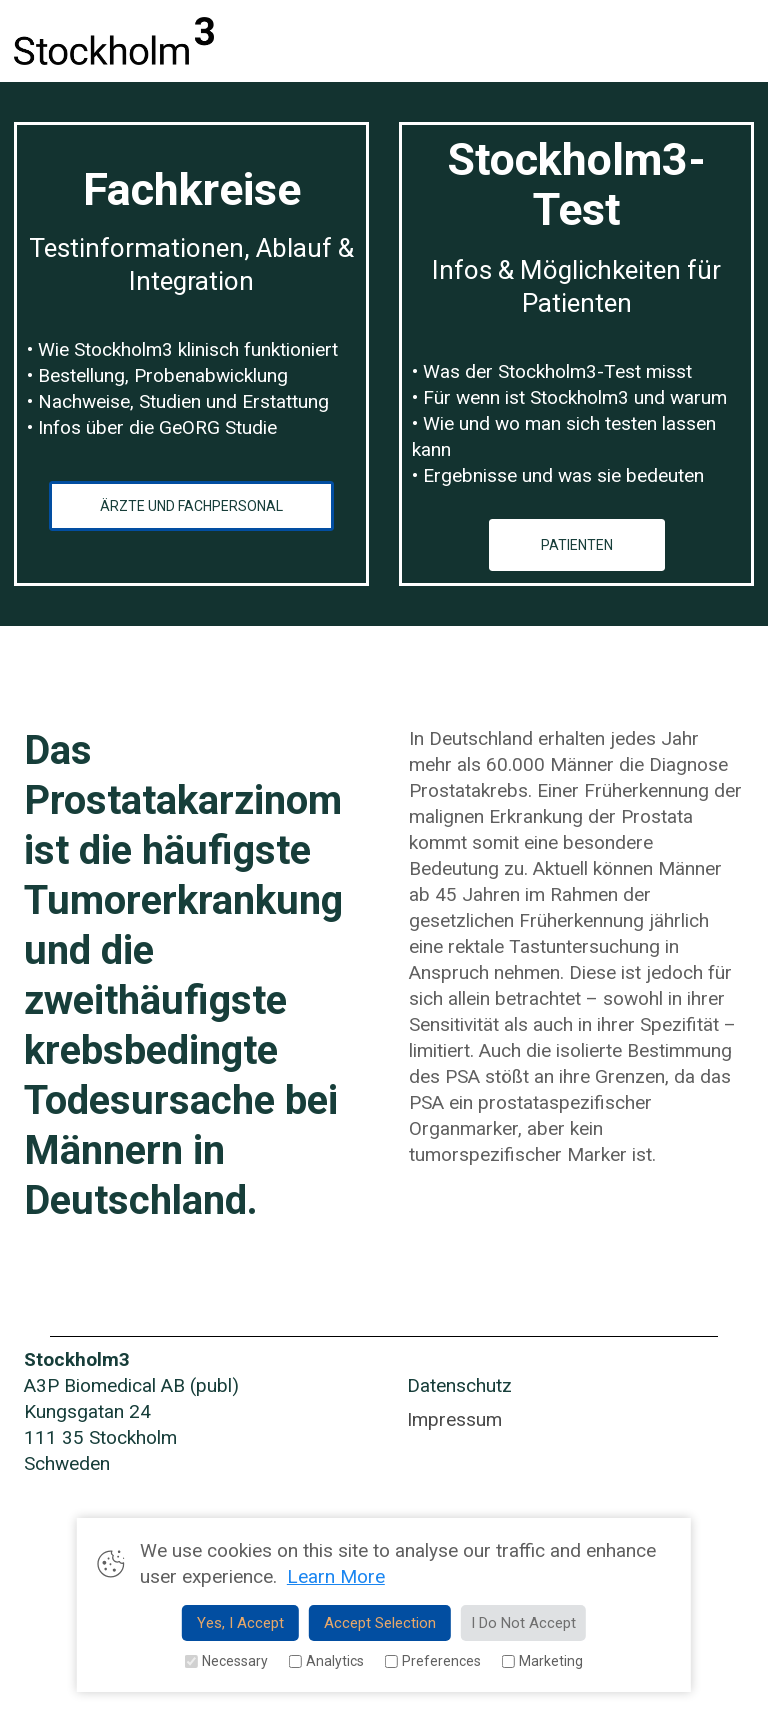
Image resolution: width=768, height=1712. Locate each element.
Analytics (326, 1661)
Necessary (226, 1661)
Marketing (542, 1661)
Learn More (336, 1576)
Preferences (432, 1661)
